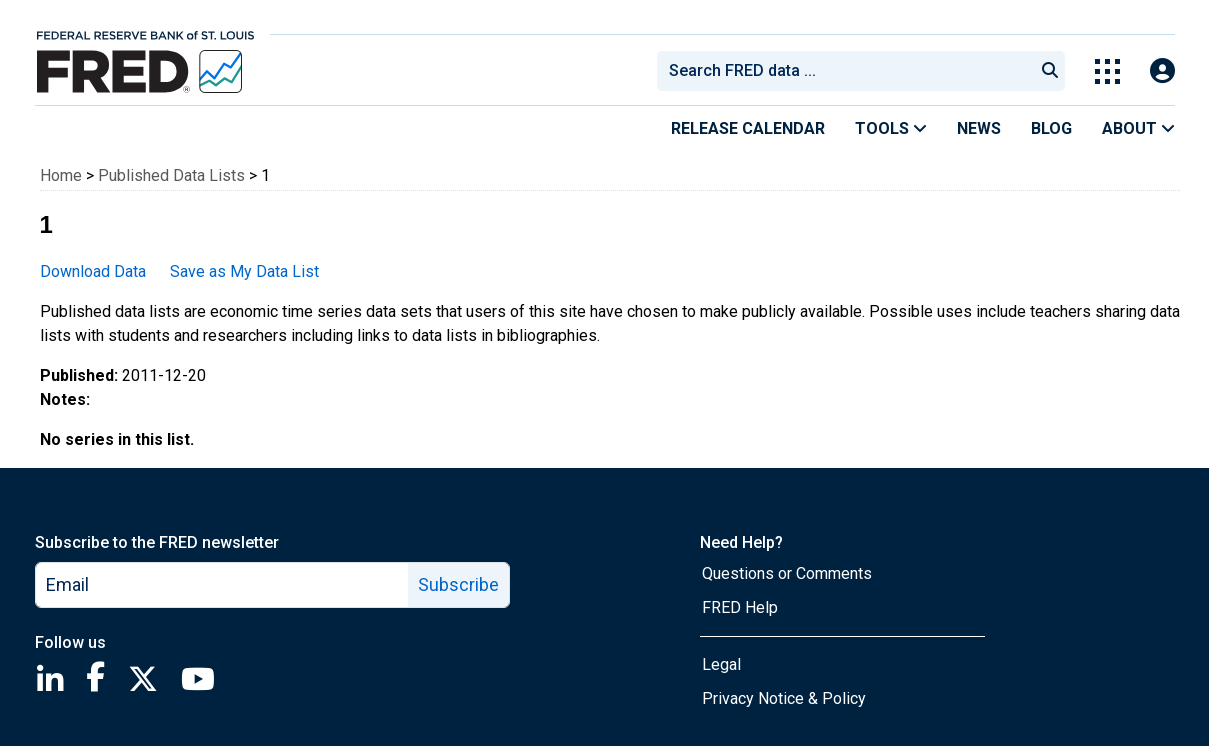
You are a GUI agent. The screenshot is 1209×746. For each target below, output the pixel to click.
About (1138, 128)
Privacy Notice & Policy (784, 698)
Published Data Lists (171, 175)
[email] (222, 585)
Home (61, 175)
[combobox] (844, 71)
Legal (721, 664)
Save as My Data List (244, 271)
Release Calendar (748, 128)
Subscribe (458, 584)
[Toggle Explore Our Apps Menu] (1107, 71)
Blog (1051, 128)
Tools (891, 128)
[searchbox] (849, 71)
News (979, 128)
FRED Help (740, 607)
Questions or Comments (787, 573)
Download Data (93, 271)
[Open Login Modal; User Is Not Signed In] (1162, 71)
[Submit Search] (1050, 71)
